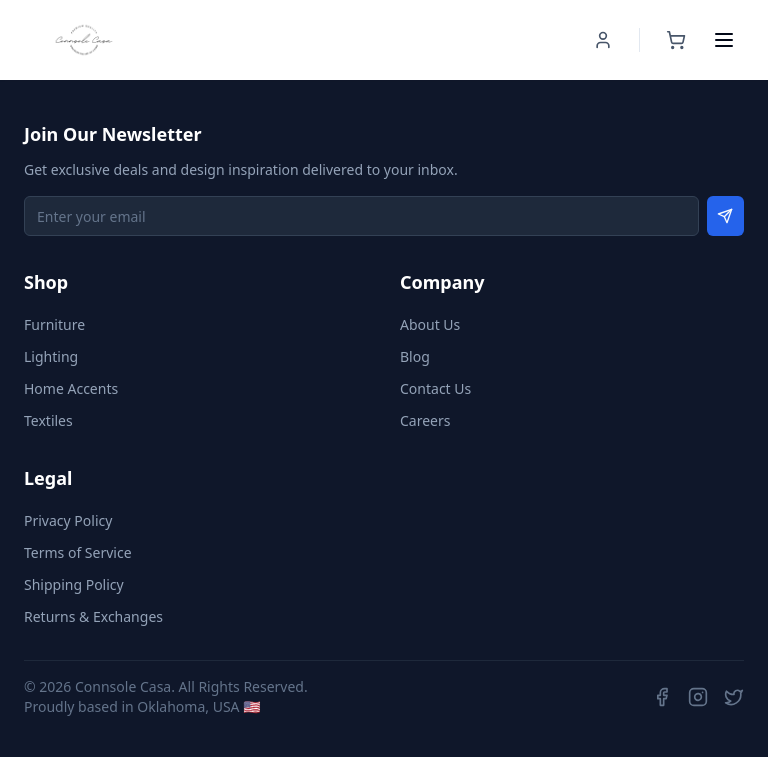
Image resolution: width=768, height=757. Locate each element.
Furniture (54, 324)
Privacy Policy (68, 520)
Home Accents (71, 388)
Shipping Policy (74, 584)
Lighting (51, 356)
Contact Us (435, 388)
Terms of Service (78, 552)
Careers (425, 420)
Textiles (48, 420)
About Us (430, 324)
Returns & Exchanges (93, 616)
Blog (415, 356)
